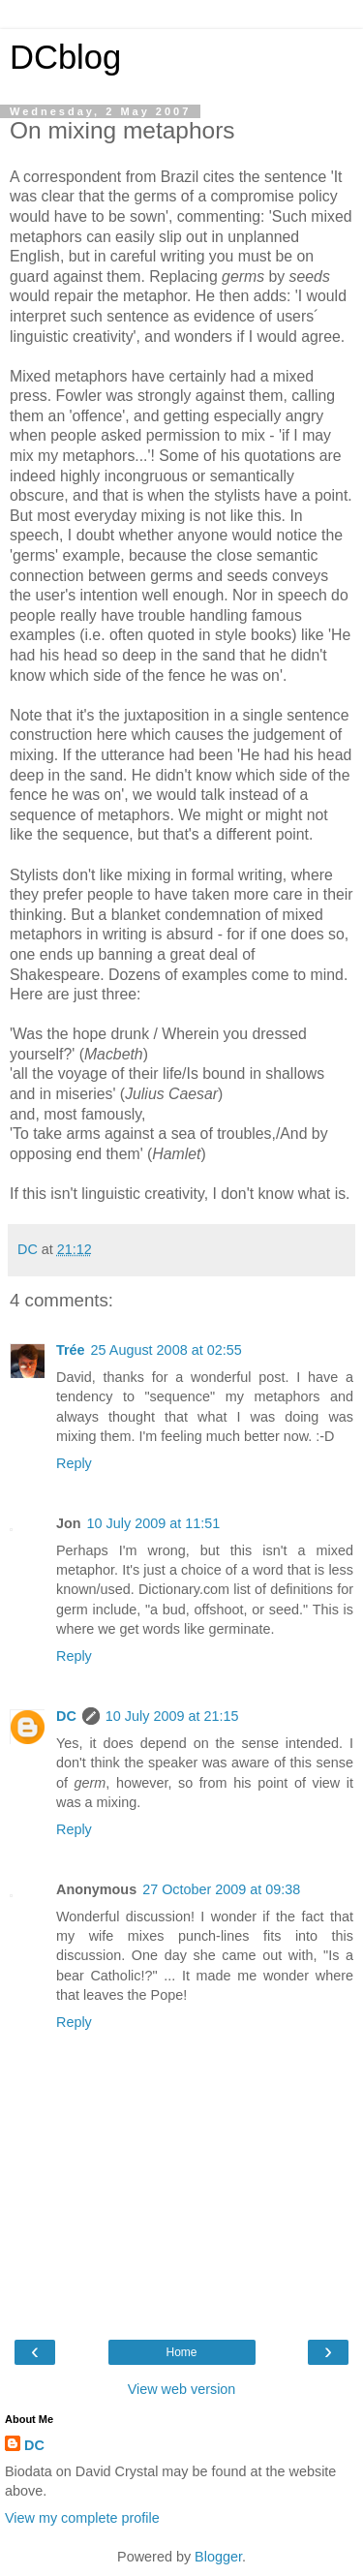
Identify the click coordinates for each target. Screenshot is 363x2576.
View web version (182, 2389)
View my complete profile (82, 2518)
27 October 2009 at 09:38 (221, 1889)
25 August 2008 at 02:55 (166, 1350)
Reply (74, 1463)
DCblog (65, 57)
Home (181, 2352)
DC (66, 1716)
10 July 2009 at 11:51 (154, 1523)
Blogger (218, 2556)
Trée (70, 1350)
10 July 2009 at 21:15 (172, 1716)
